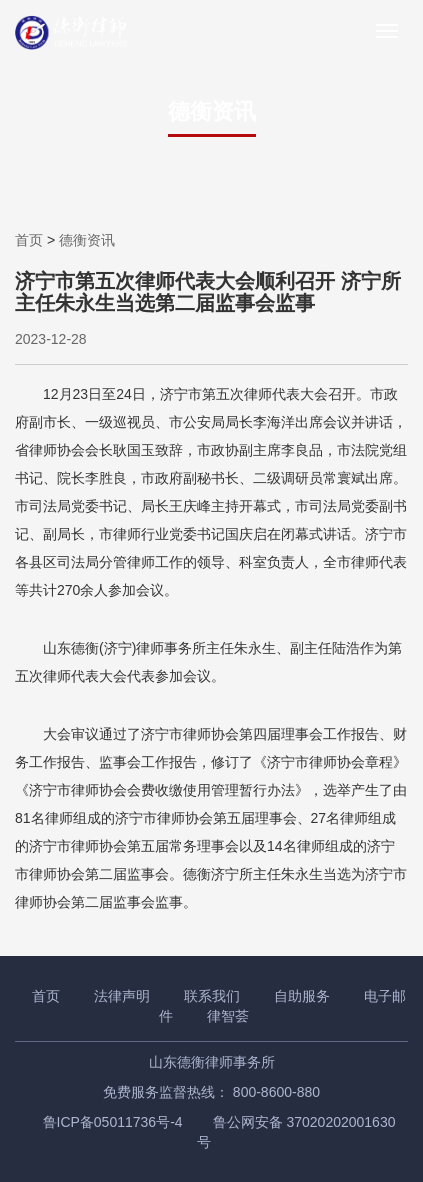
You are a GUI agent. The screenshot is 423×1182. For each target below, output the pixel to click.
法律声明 (122, 996)
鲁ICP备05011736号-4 (113, 1122)
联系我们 (212, 996)
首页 (29, 240)
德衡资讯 (87, 240)
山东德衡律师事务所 (212, 1062)
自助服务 (302, 996)
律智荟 (228, 1016)
